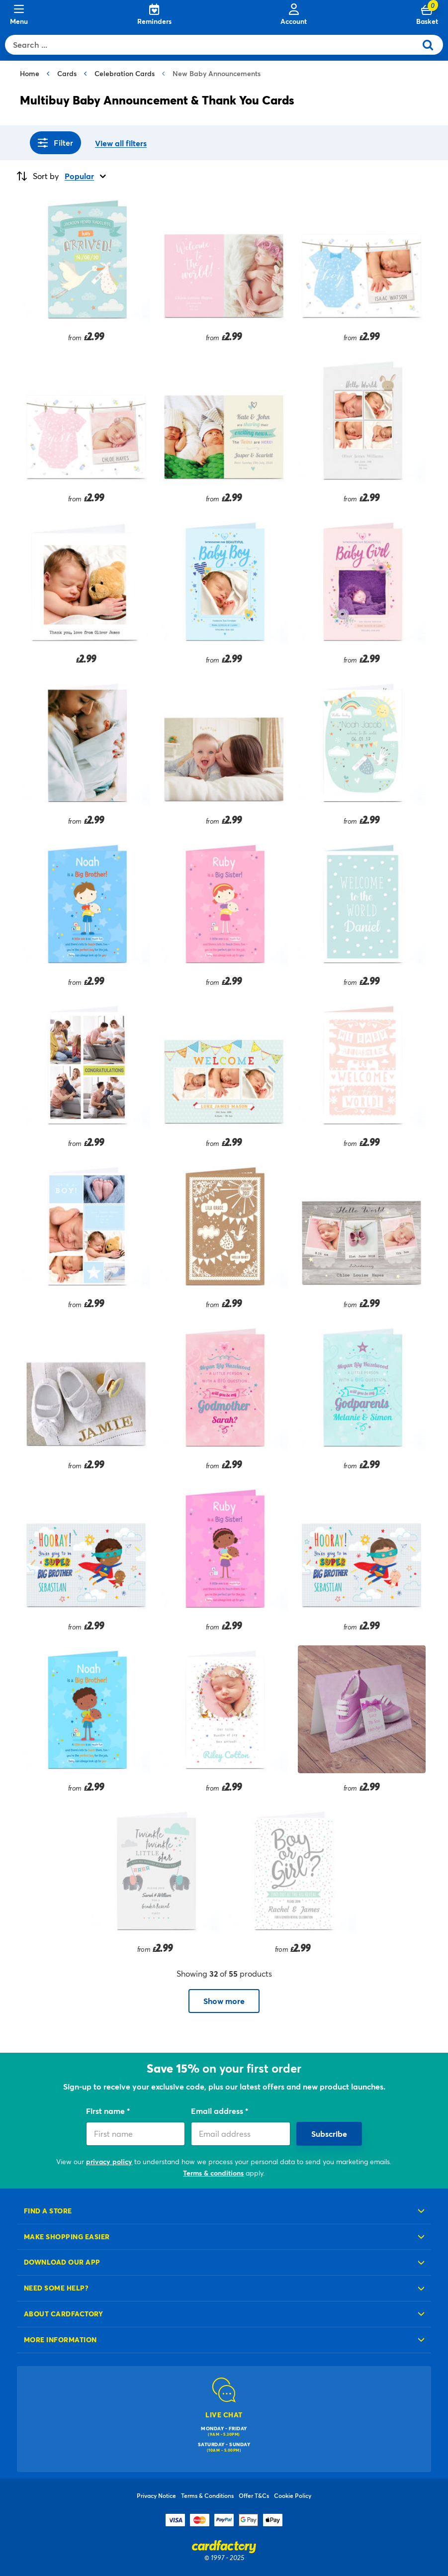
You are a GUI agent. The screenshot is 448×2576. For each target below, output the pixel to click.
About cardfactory (63, 2313)
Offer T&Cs (254, 2495)
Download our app (62, 2262)
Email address (218, 2110)
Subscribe (329, 2133)
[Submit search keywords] (432, 45)
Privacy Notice (156, 2495)
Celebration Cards (124, 73)
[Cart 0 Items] (427, 14)
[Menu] (19, 14)
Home (29, 73)
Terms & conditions (213, 2173)
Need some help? (56, 2287)
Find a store (48, 2210)
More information (60, 2339)
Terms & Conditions (207, 2495)
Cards (67, 73)
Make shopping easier (67, 2236)
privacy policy (109, 2161)
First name (106, 2110)
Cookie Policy (292, 2495)
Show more (224, 2001)
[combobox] (213, 45)
